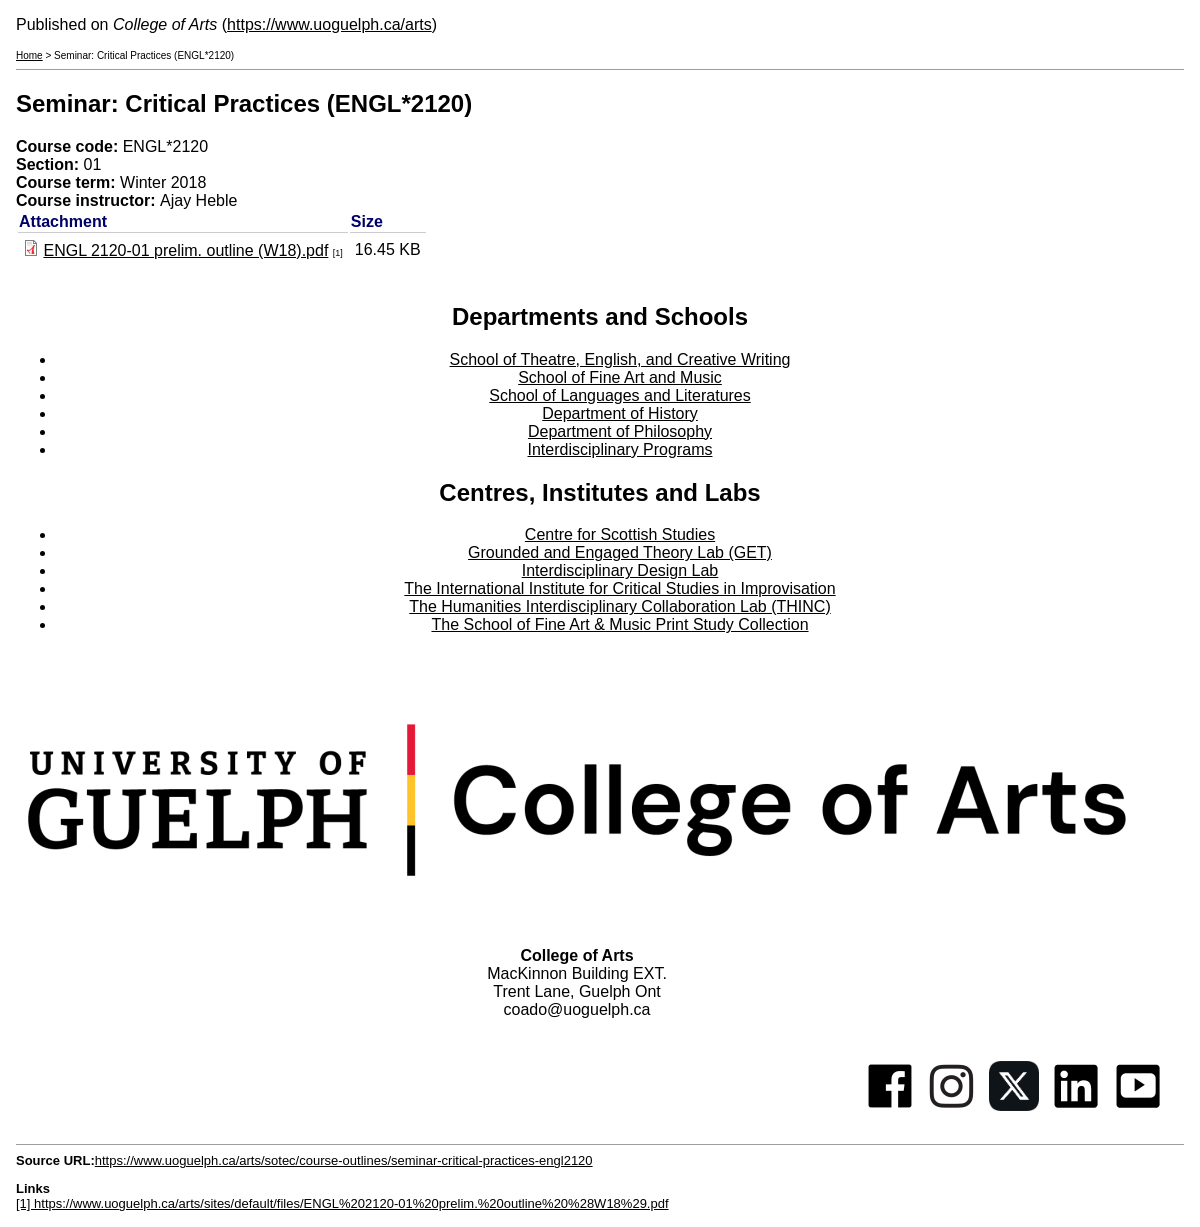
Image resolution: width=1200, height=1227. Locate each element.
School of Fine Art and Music (620, 377)
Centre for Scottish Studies (620, 534)
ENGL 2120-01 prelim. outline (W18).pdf (185, 250)
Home (29, 55)
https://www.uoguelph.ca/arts (329, 24)
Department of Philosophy (620, 431)
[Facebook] (890, 1105)
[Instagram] (952, 1105)
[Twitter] (1014, 1105)
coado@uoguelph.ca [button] (576, 1009)
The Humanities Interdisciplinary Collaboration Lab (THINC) (620, 606)
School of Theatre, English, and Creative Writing (620, 359)
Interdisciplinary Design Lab (620, 570)
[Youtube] (1138, 1105)
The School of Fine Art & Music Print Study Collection (619, 624)
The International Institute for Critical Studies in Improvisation (619, 588)
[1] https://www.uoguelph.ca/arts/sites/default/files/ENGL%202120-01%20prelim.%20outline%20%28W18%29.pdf (342, 1203)
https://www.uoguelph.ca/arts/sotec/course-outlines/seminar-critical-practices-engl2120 (344, 1160)
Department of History (620, 413)
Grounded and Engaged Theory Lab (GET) (620, 552)
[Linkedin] (1076, 1105)
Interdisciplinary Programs (620, 449)
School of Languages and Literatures (620, 395)
